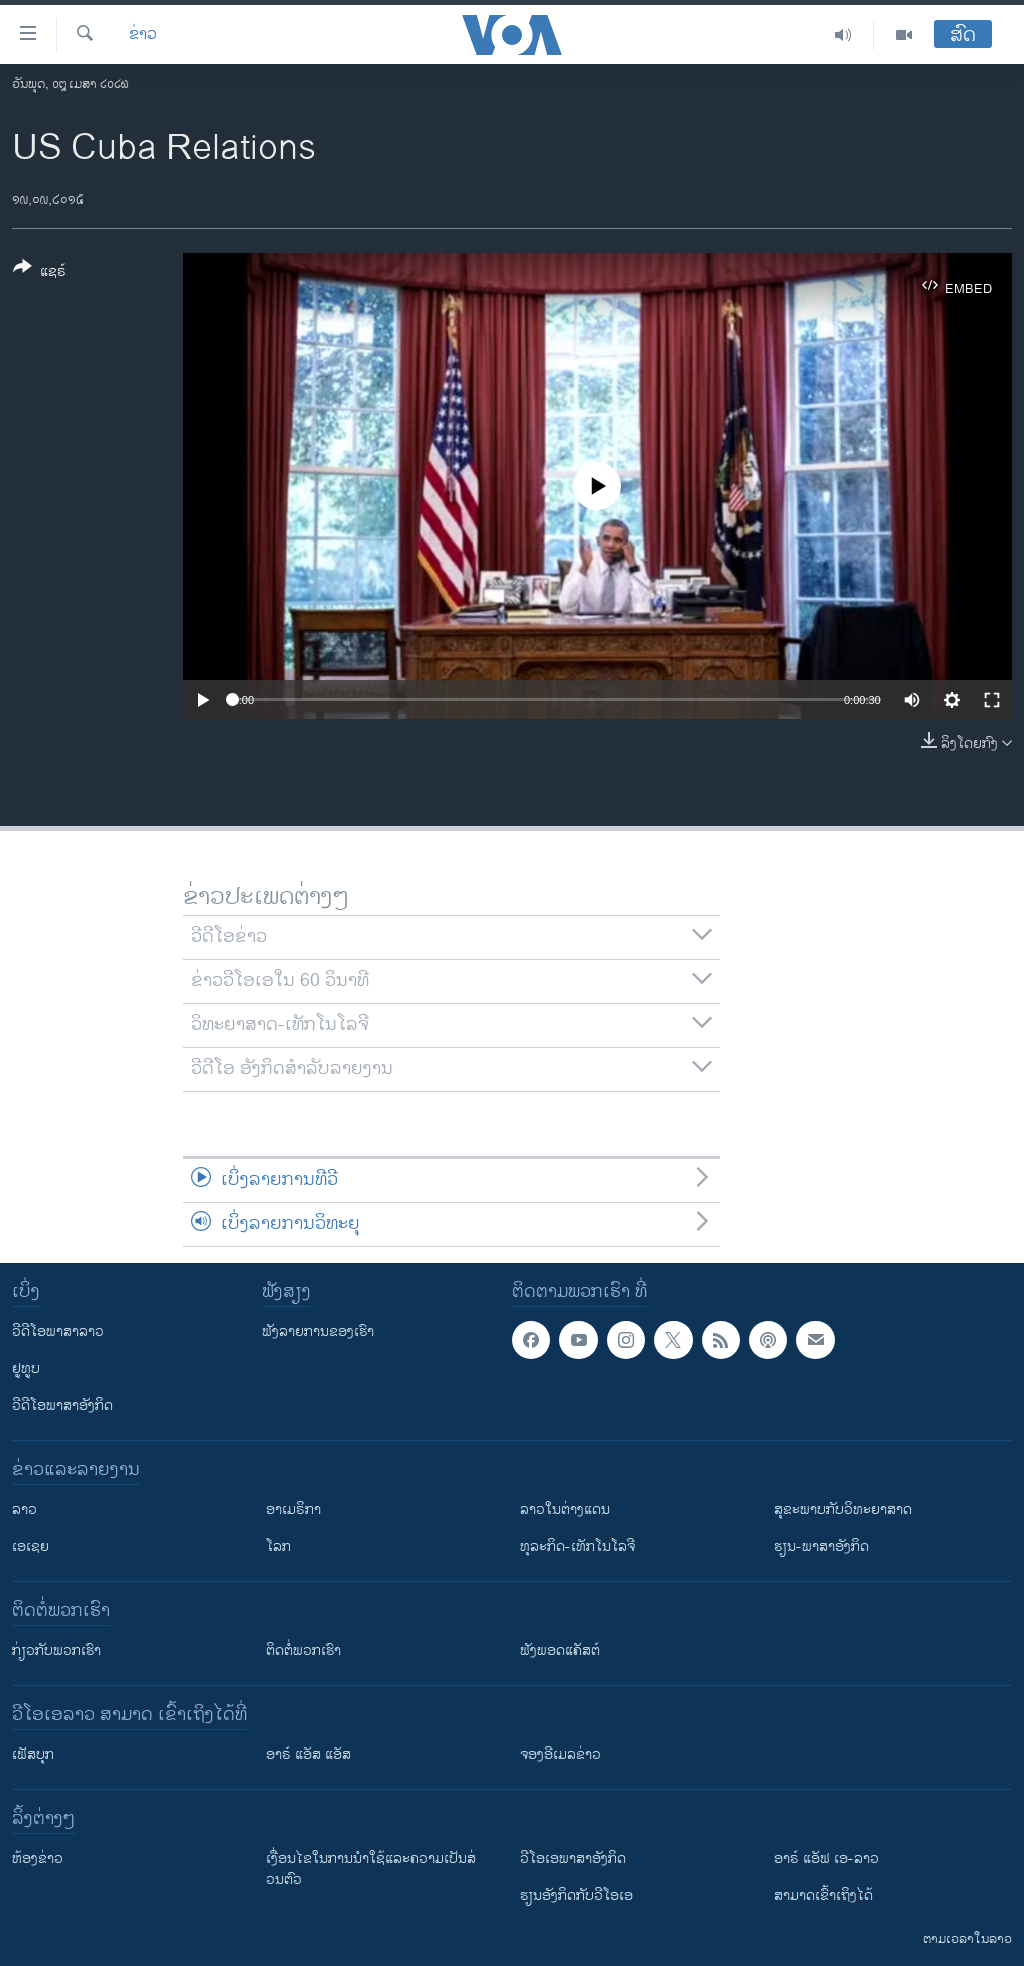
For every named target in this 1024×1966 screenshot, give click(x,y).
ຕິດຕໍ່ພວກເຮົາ (303, 1650)
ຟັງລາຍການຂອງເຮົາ (318, 1331)
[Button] (39, 273)
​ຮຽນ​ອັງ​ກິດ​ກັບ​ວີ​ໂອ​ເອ (576, 1895)
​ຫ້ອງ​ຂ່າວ (37, 1858)
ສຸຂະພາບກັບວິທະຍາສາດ (843, 1509)
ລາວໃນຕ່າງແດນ (565, 1509)
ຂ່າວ (143, 35)
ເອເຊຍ (30, 1546)
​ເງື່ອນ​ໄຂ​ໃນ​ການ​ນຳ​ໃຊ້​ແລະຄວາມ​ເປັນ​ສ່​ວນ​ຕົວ (371, 1869)
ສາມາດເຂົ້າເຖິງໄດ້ (823, 1895)
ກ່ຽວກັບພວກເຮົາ (56, 1650)
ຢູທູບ (26, 1368)
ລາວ (24, 1509)
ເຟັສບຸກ (33, 1754)
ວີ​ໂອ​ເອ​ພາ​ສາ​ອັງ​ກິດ (573, 1858)
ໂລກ (278, 1546)
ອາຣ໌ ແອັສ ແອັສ (308, 1754)
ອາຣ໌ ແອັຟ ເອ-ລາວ (826, 1858)
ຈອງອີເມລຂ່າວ (560, 1754)
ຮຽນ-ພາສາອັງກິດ (821, 1546)
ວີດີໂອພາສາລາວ (58, 1331)
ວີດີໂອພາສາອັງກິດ (62, 1405)
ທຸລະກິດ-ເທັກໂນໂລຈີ (577, 1546)
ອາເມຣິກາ (293, 1509)
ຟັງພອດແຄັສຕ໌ (560, 1650)
